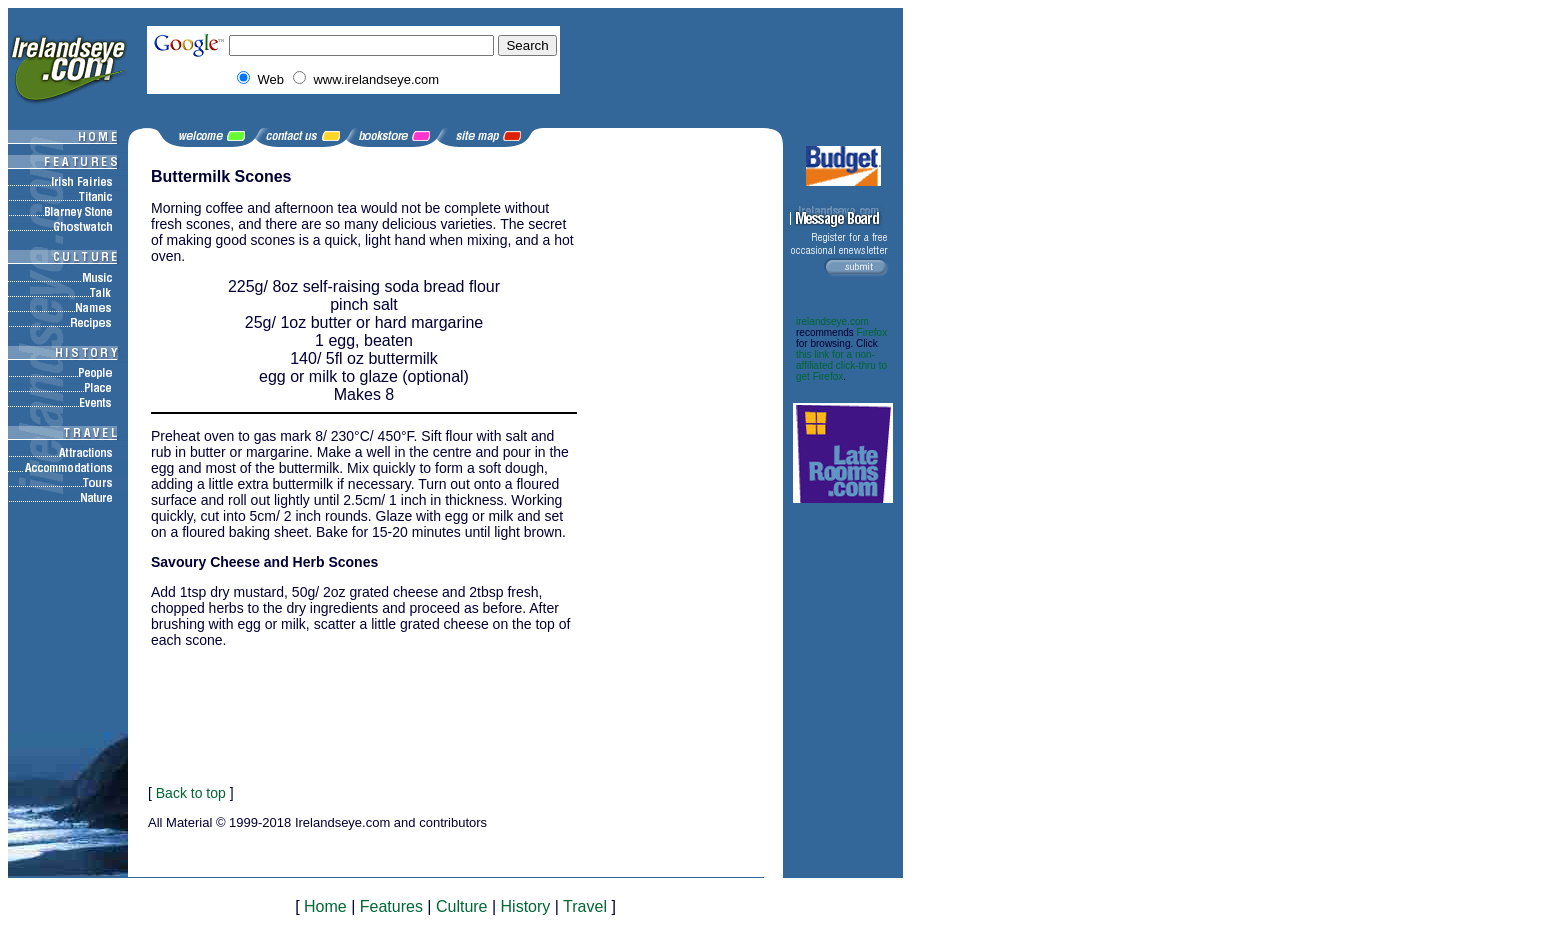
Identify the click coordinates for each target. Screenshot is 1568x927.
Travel (585, 906)
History (526, 906)
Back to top (191, 793)
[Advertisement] (681, 468)
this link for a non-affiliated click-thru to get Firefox (841, 365)
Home (325, 906)
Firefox (872, 332)
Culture (462, 906)
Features (391, 906)
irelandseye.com (832, 321)
